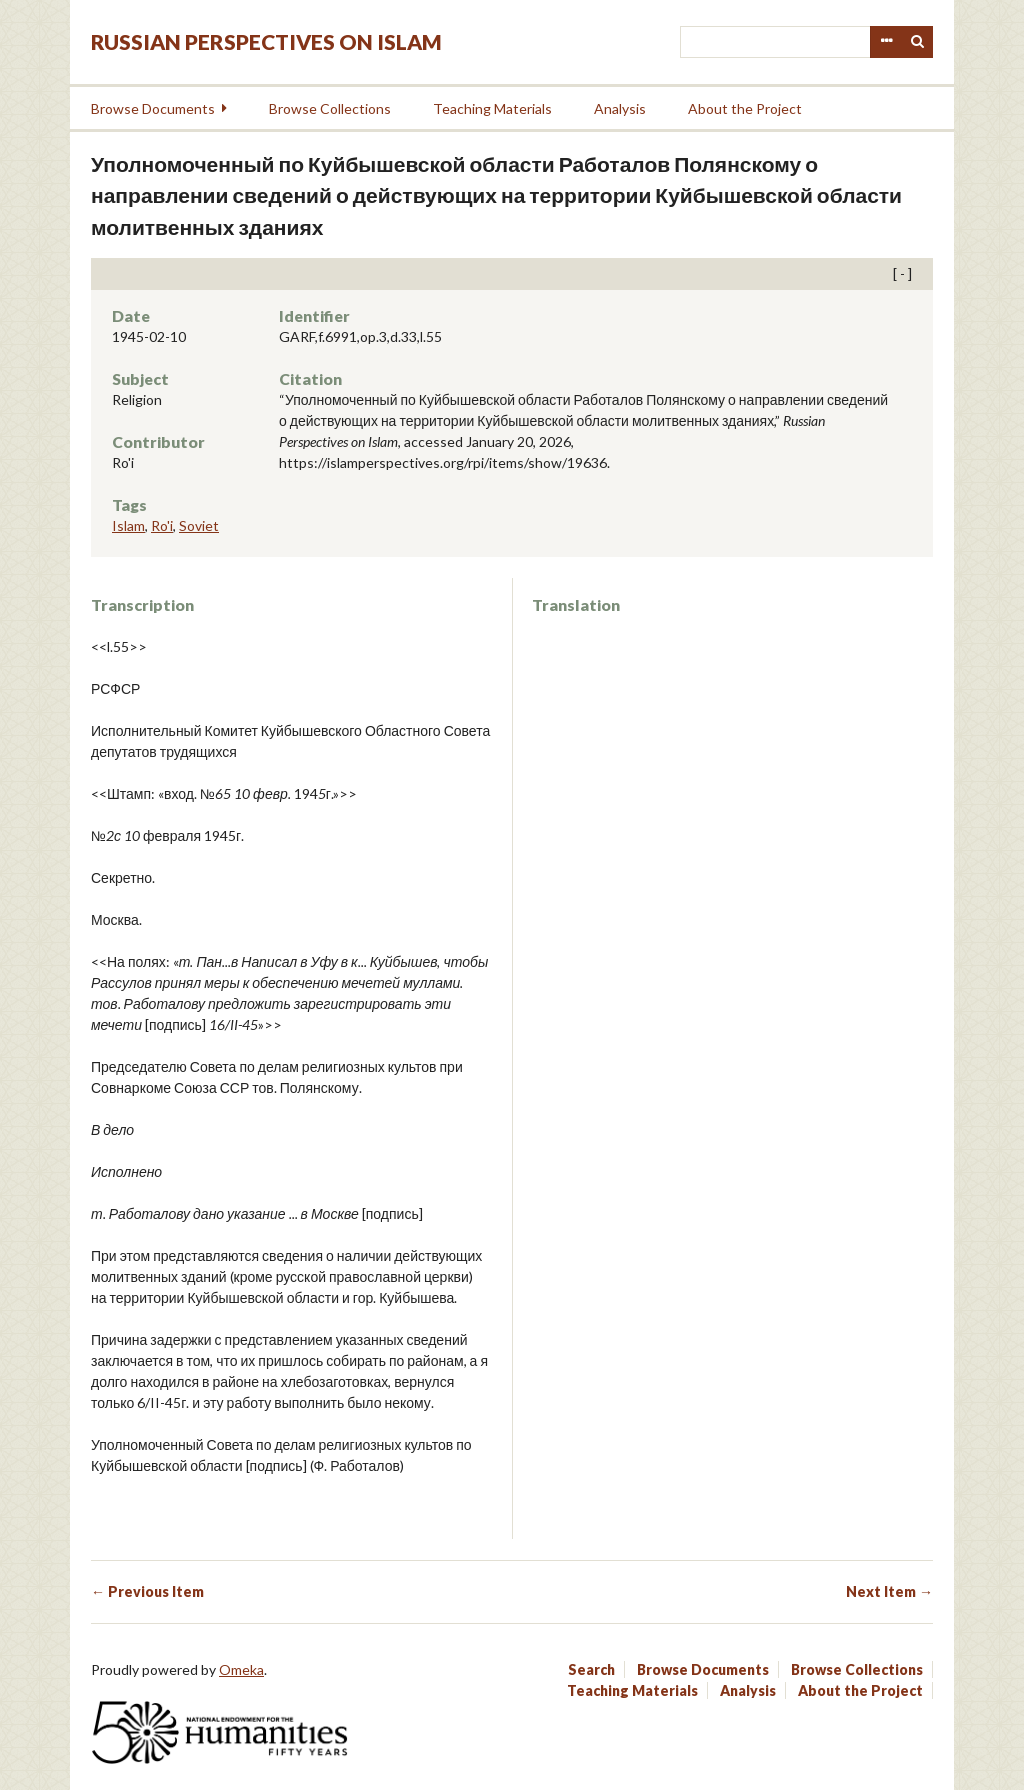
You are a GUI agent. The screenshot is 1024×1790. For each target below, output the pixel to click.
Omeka (241, 1669)
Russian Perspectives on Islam (266, 41)
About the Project (745, 108)
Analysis (620, 108)
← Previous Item (147, 1591)
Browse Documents (153, 108)
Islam (128, 525)
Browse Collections (330, 108)
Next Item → (889, 1591)
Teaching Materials (492, 108)
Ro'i (162, 525)
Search (918, 42)
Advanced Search (886, 42)
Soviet (199, 525)
